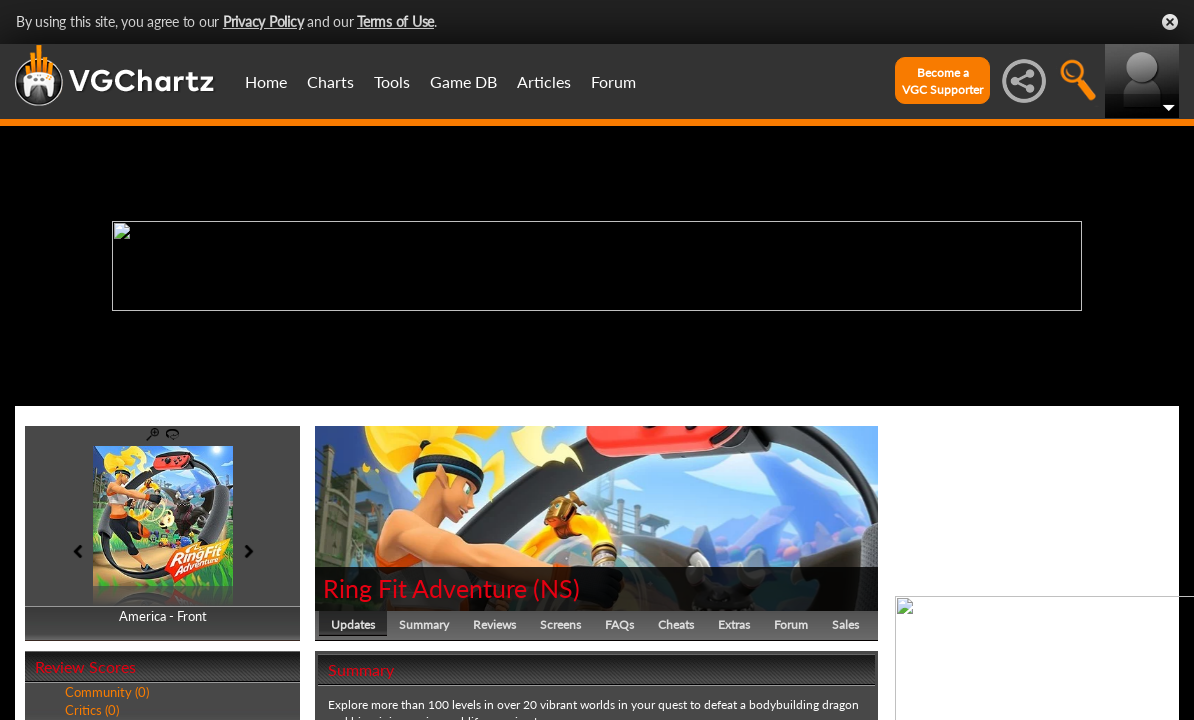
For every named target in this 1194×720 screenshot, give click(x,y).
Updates (353, 624)
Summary (424, 624)
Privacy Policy (263, 21)
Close (1170, 22)
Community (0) (107, 692)
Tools (392, 81)
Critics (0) (92, 710)
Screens (560, 624)
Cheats (676, 624)
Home (266, 81)
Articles (544, 81)
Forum (613, 81)
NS (556, 588)
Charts (330, 81)
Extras (734, 624)
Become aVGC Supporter (942, 81)
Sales (845, 624)
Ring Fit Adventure (425, 588)
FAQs (619, 624)
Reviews (494, 624)
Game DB (463, 81)
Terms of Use (395, 21)
